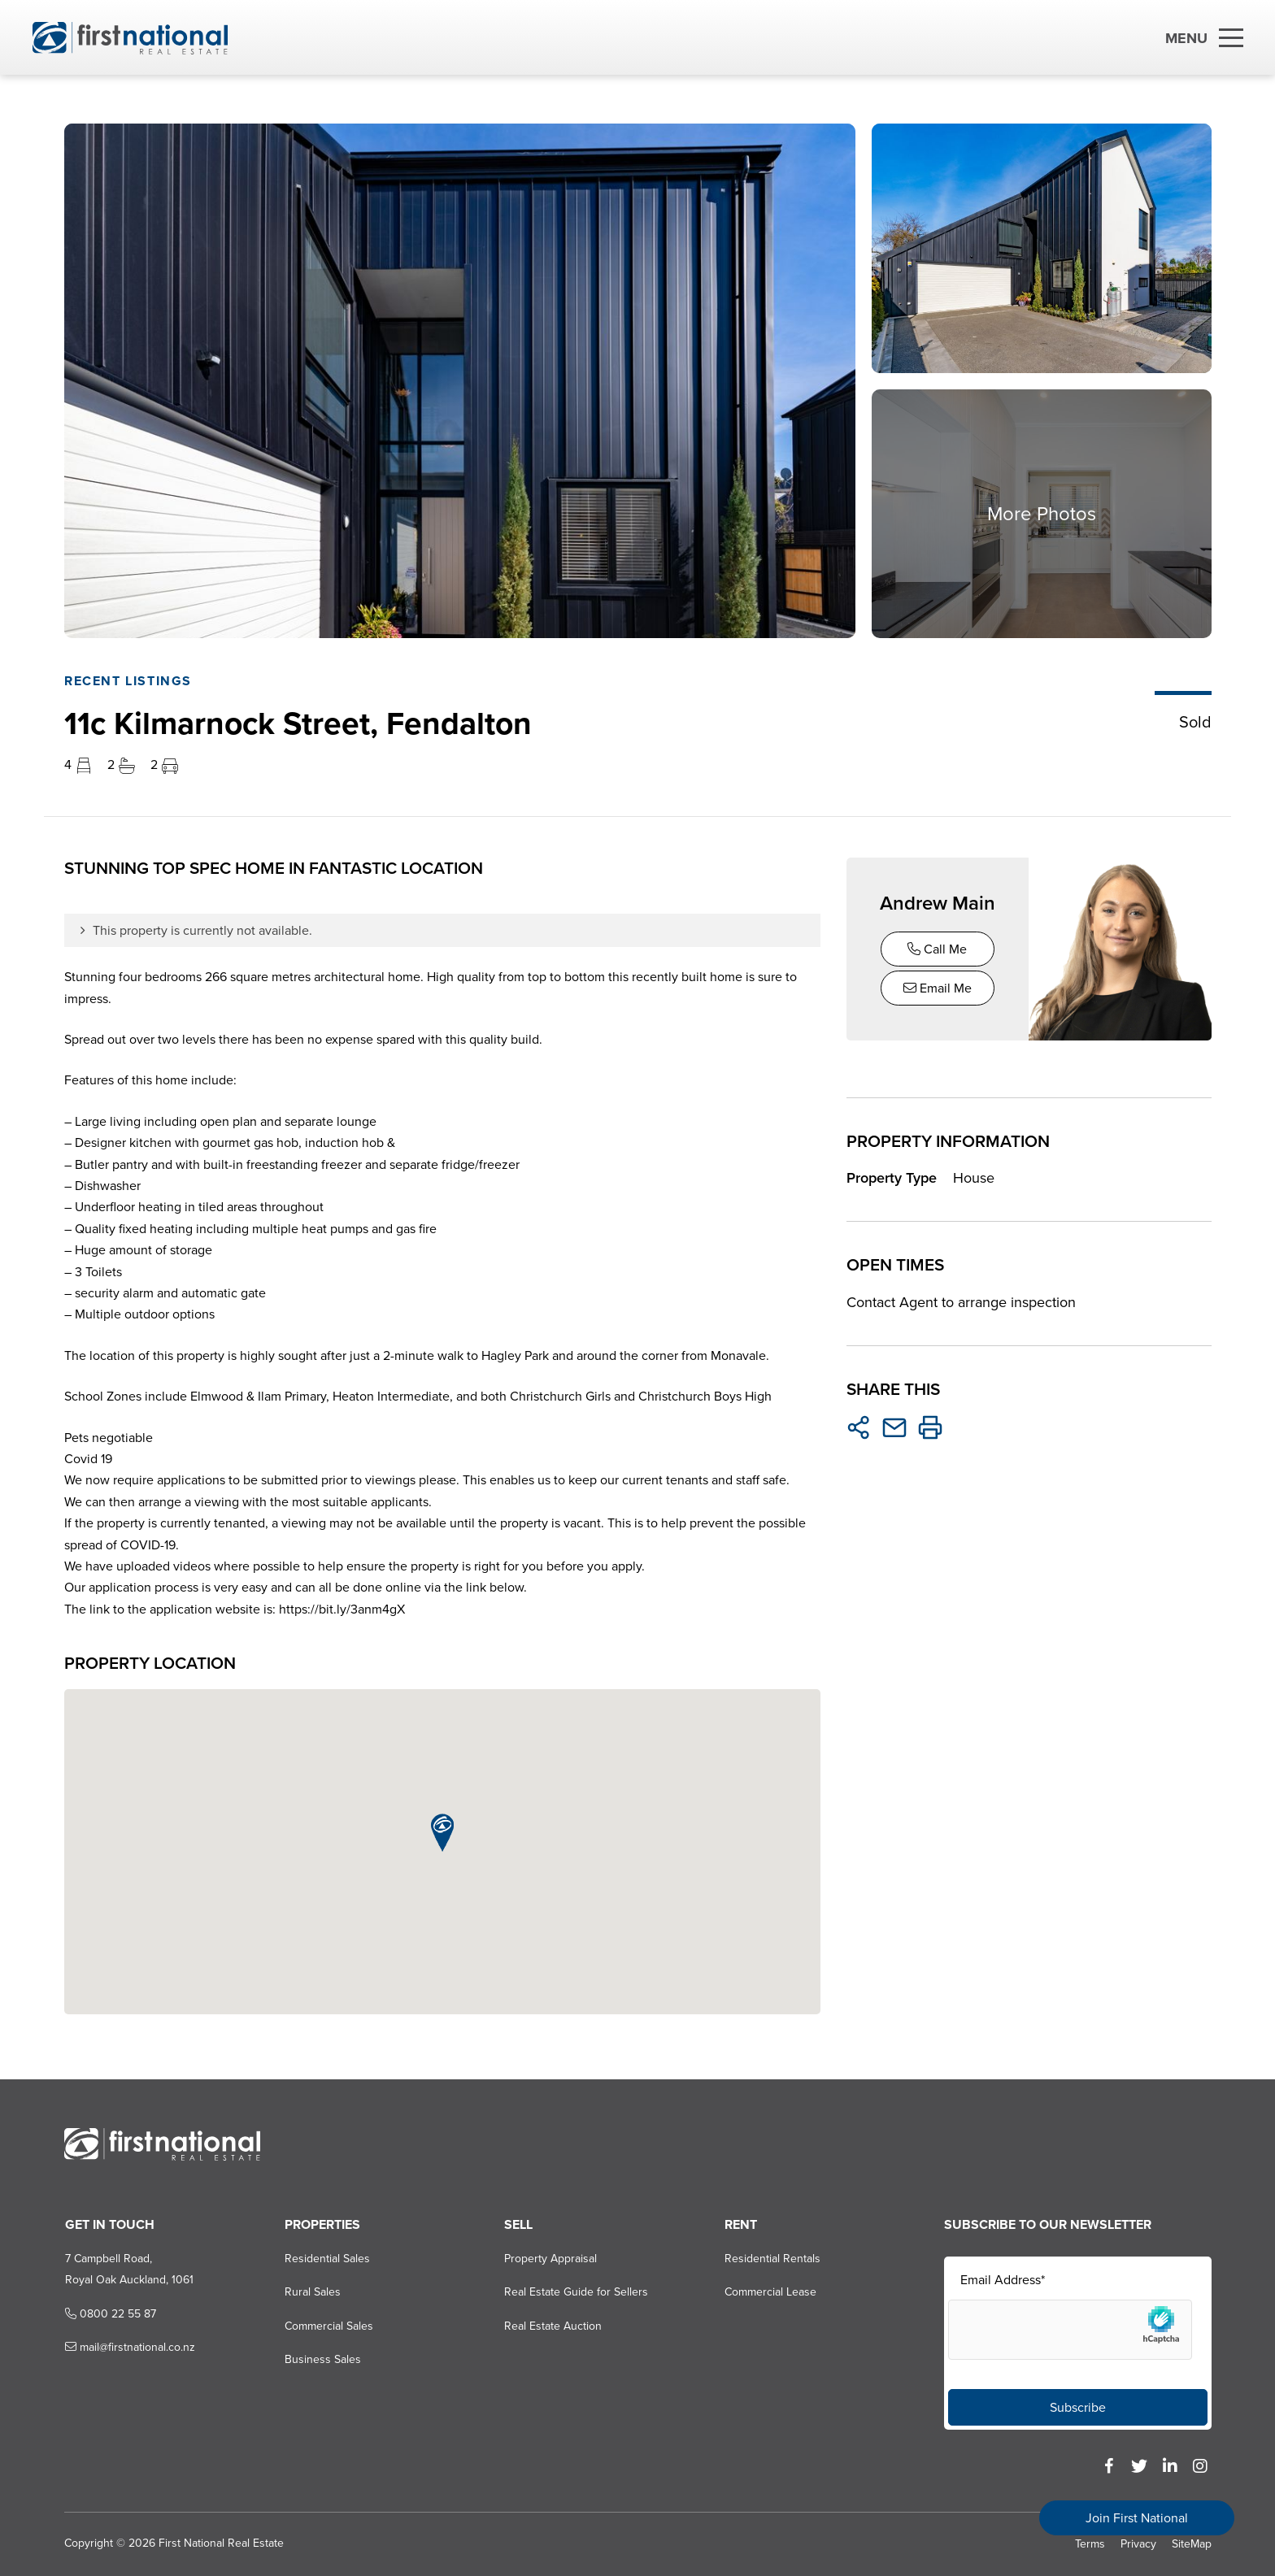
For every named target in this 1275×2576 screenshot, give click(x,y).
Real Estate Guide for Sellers (576, 2292)
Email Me (937, 988)
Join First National (1137, 2518)
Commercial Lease (770, 2292)
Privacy (1138, 2544)
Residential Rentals (772, 2258)
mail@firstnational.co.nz (128, 2347)
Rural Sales (312, 2292)
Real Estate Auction (553, 2326)
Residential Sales (326, 2258)
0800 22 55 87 (108, 2313)
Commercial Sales (328, 2326)
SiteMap (1192, 2544)
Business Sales (322, 2359)
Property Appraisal (550, 2258)
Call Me (937, 949)
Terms (1090, 2544)
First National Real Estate (220, 2543)
